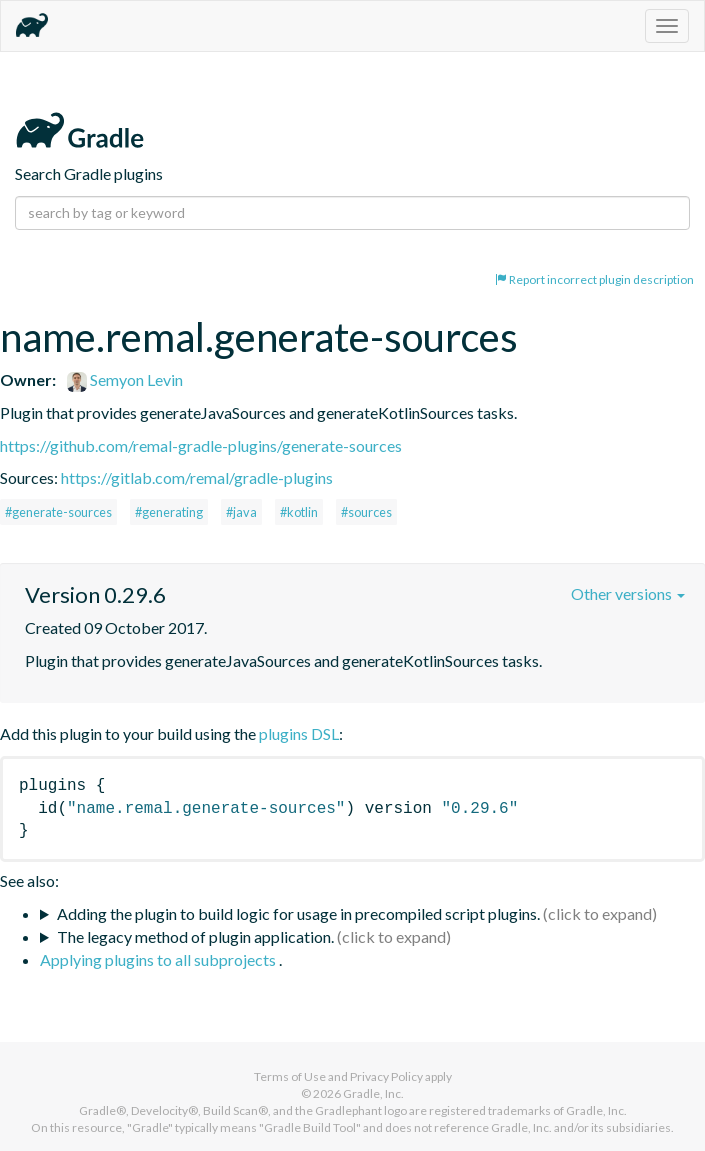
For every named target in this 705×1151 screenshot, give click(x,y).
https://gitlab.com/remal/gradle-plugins (197, 477)
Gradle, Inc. (373, 1093)
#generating (169, 512)
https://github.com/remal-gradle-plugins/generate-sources (201, 445)
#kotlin (299, 512)
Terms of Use (290, 1076)
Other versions (628, 593)
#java (241, 512)
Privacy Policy (386, 1076)
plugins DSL (299, 733)
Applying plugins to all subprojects (159, 959)
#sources (366, 512)
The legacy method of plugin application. (195, 936)
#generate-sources (58, 512)
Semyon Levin (125, 379)
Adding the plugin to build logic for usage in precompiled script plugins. (298, 913)
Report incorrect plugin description (594, 279)
